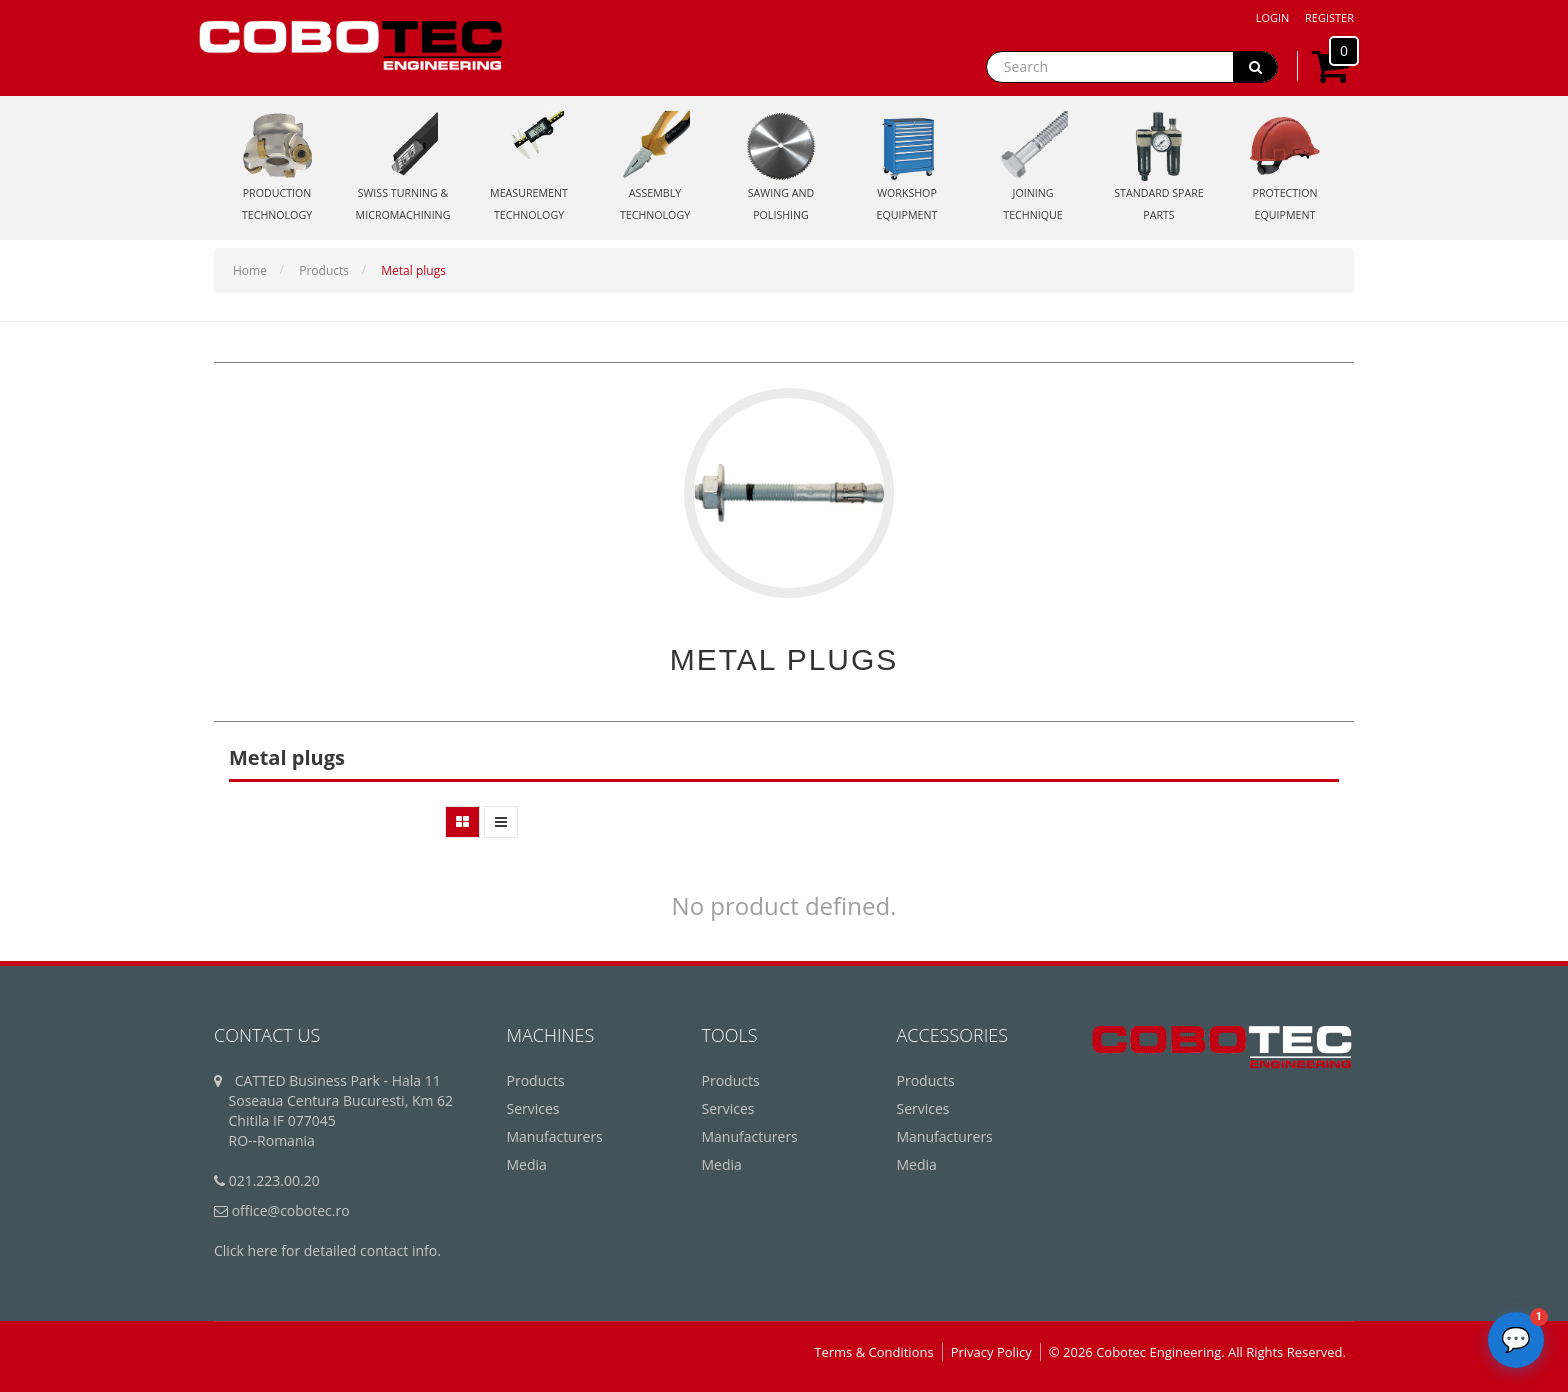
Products (324, 270)
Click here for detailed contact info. (327, 1250)
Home (250, 270)
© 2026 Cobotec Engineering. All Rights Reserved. (1197, 1352)
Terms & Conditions (873, 1352)
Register (1329, 17)
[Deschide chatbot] (1516, 1340)
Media (527, 1164)
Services (533, 1108)
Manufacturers (555, 1136)
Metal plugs (413, 270)
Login (1273, 17)
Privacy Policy (991, 1352)
